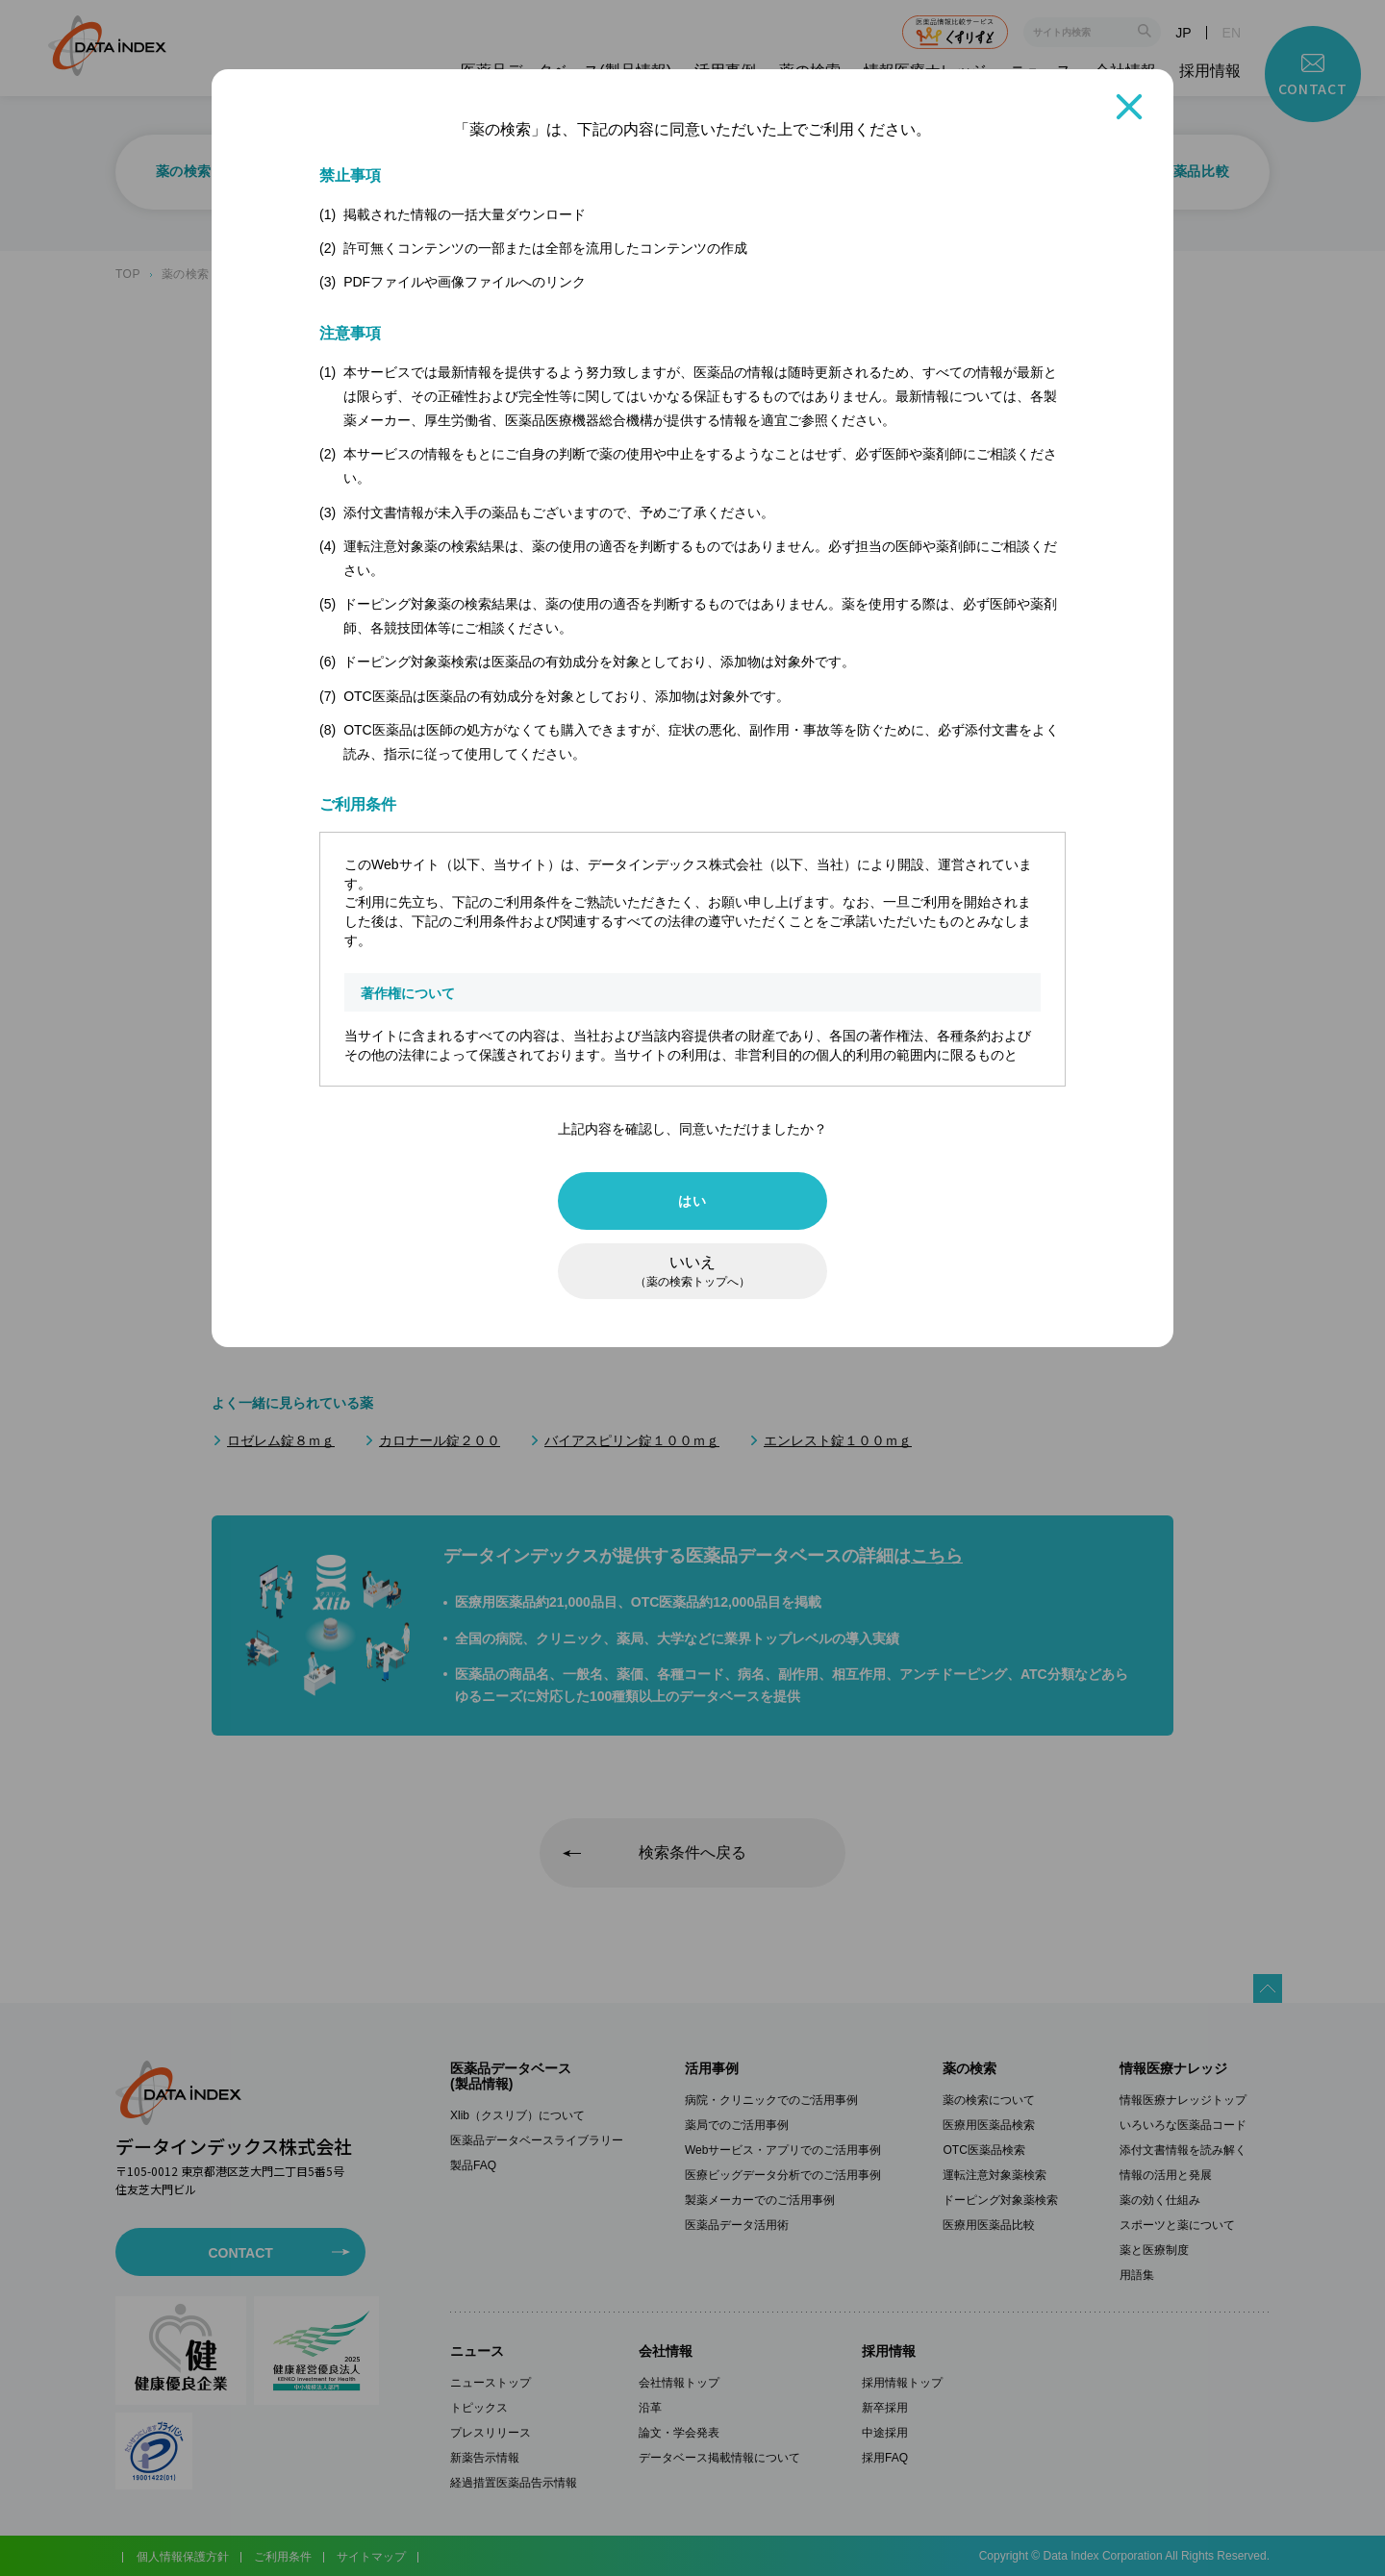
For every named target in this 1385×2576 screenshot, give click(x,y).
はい (692, 1201)
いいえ (692, 1271)
